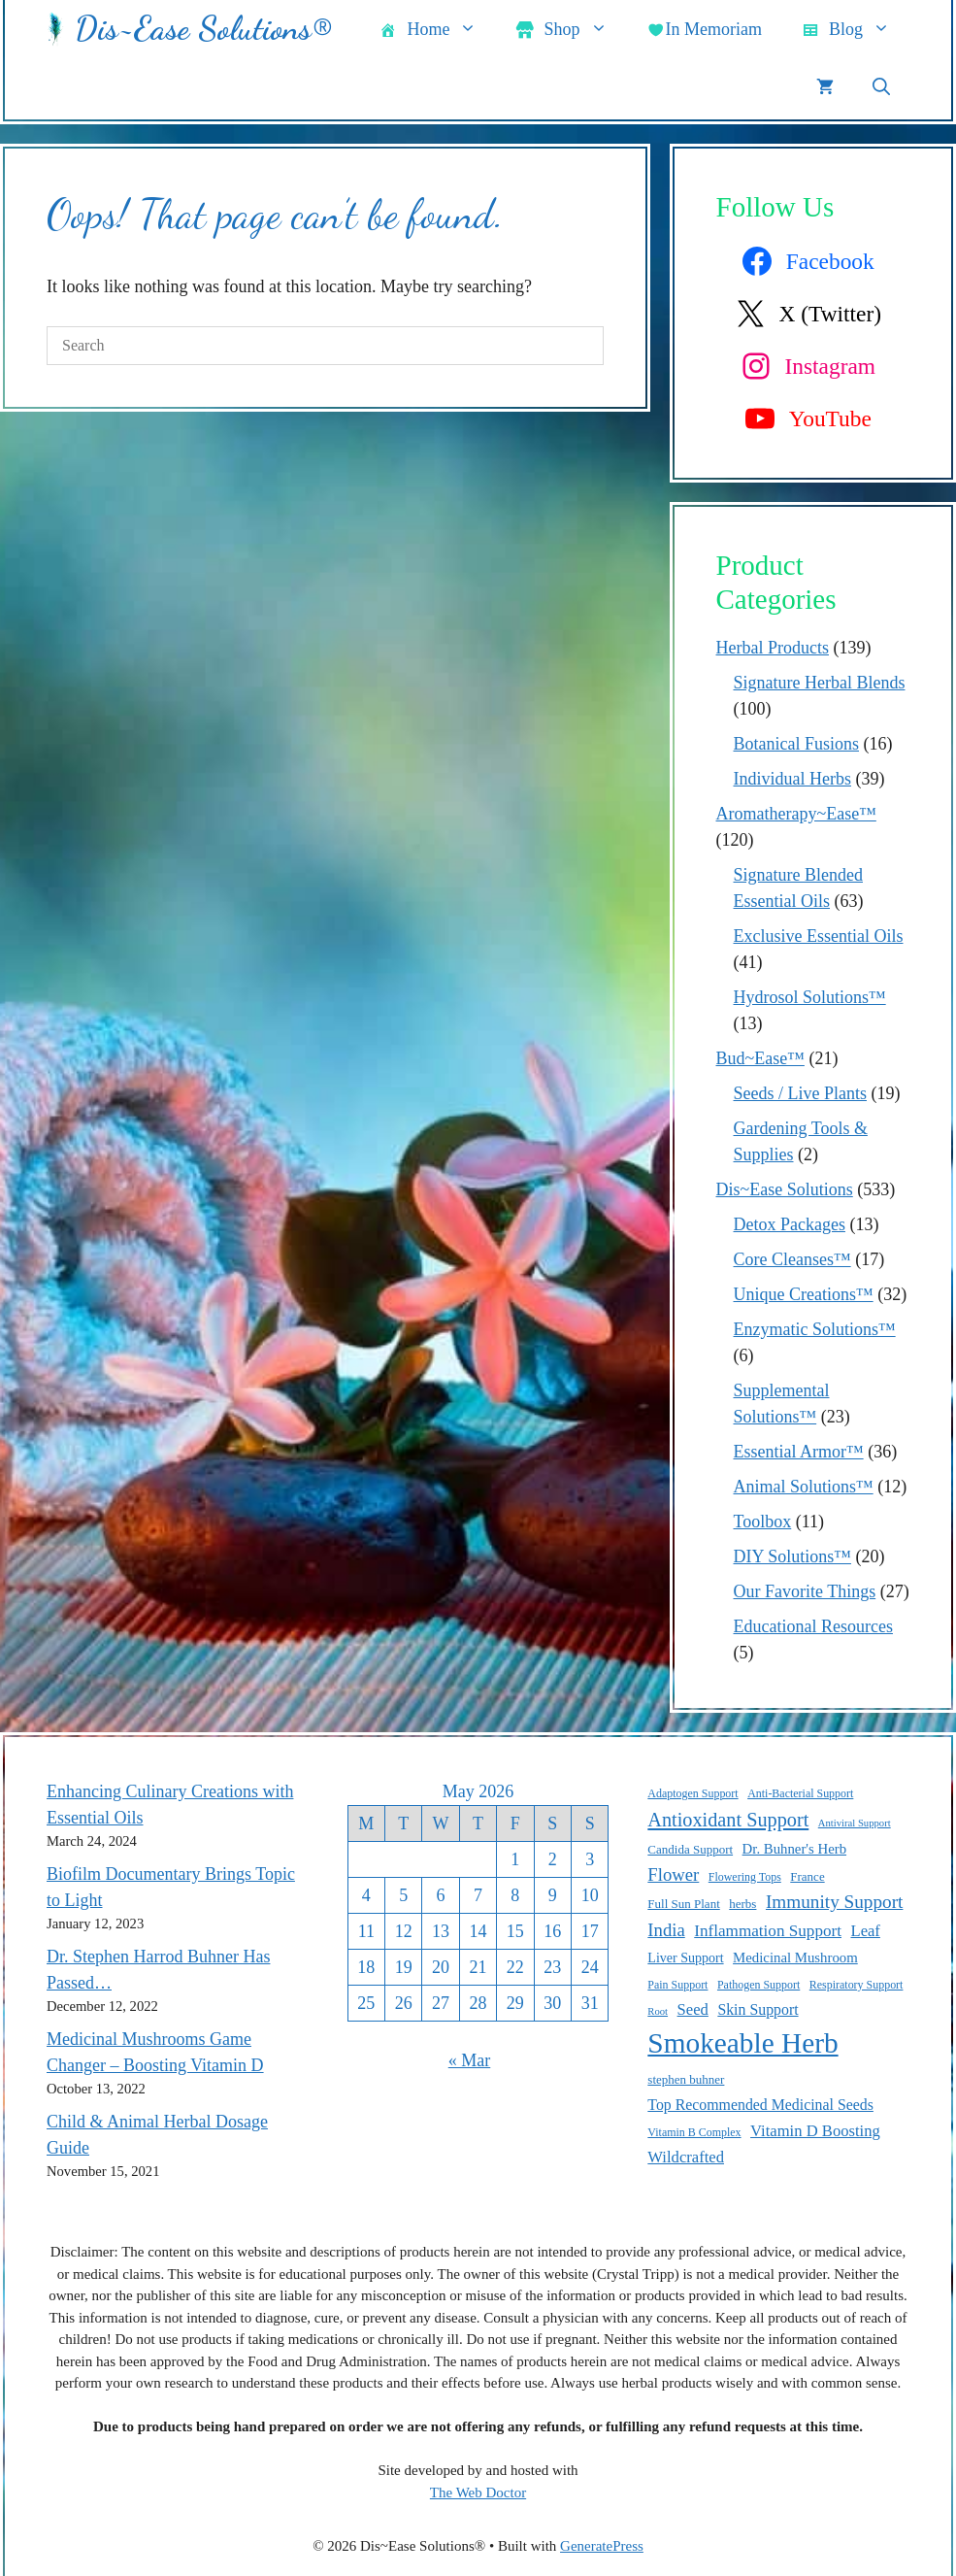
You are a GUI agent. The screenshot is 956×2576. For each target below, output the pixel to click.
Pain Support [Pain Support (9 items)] (677, 1984)
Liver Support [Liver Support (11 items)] (685, 1957)
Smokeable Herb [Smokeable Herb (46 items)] (742, 2042)
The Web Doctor (478, 2492)
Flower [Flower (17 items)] (673, 1874)
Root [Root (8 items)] (657, 2011)
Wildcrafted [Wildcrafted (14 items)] (685, 2157)
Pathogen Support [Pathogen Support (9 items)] (758, 1984)
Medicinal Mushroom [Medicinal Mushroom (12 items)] (795, 1957)
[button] (881, 87)
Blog (855, 29)
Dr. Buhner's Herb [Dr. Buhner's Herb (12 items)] (794, 1849)
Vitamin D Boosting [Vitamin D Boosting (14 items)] (815, 2131)
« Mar (469, 2060)
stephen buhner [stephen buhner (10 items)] (685, 2079)
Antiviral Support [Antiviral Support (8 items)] (854, 1823)
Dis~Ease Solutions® (203, 29)
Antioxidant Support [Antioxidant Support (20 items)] (727, 1819)
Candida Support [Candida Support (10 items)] (690, 1849)
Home (437, 29)
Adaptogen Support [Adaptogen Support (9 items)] (692, 1793)
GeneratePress (601, 2546)
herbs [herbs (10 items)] (742, 1903)
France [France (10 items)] (807, 1876)
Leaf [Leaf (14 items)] (864, 1931)
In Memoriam (704, 30)
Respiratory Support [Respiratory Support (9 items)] (856, 1984)
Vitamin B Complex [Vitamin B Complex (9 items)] (694, 2132)
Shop (570, 29)
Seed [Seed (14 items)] (693, 2009)
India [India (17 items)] (665, 1930)
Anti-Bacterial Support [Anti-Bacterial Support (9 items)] (800, 1793)
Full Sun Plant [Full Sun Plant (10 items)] (683, 1903)
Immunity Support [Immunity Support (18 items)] (834, 1901)
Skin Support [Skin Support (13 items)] (757, 2009)
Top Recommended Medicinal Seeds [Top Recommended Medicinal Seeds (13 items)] (760, 2104)
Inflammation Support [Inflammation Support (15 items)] (767, 1931)
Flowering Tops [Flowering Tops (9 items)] (745, 1877)
